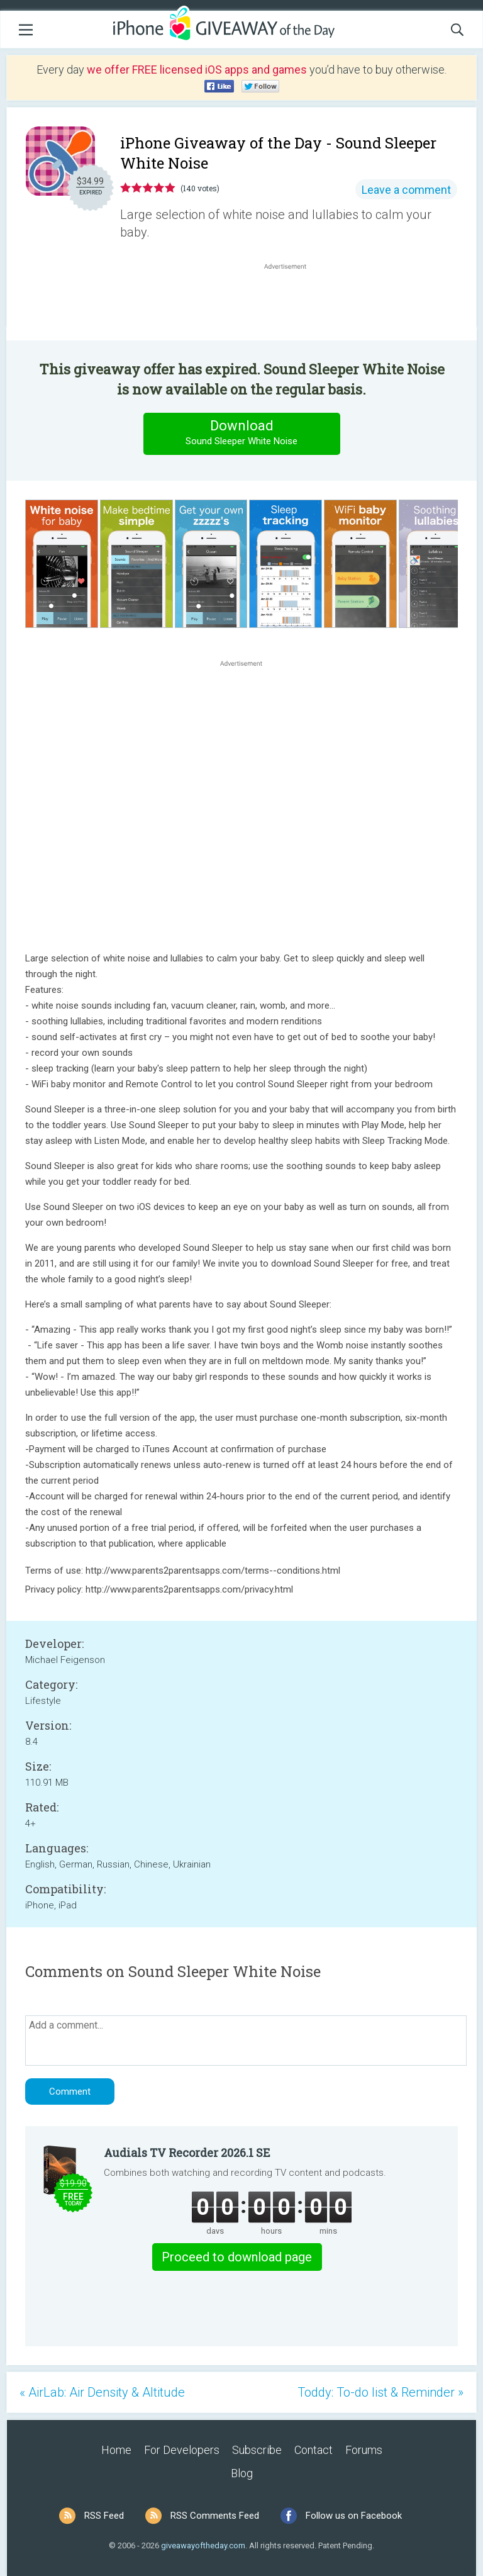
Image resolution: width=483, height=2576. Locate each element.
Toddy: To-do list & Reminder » (380, 2392)
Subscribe (257, 2449)
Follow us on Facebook (354, 2515)
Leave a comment (406, 189)
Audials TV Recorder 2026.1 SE (187, 2152)
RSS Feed (104, 2515)
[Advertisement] (291, 302)
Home (116, 2449)
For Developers (181, 2449)
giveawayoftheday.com (203, 2545)
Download (241, 433)
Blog (242, 2473)
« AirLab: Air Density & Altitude (102, 2392)
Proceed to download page (237, 2257)
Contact (313, 2449)
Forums (363, 2449)
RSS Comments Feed (214, 2515)
